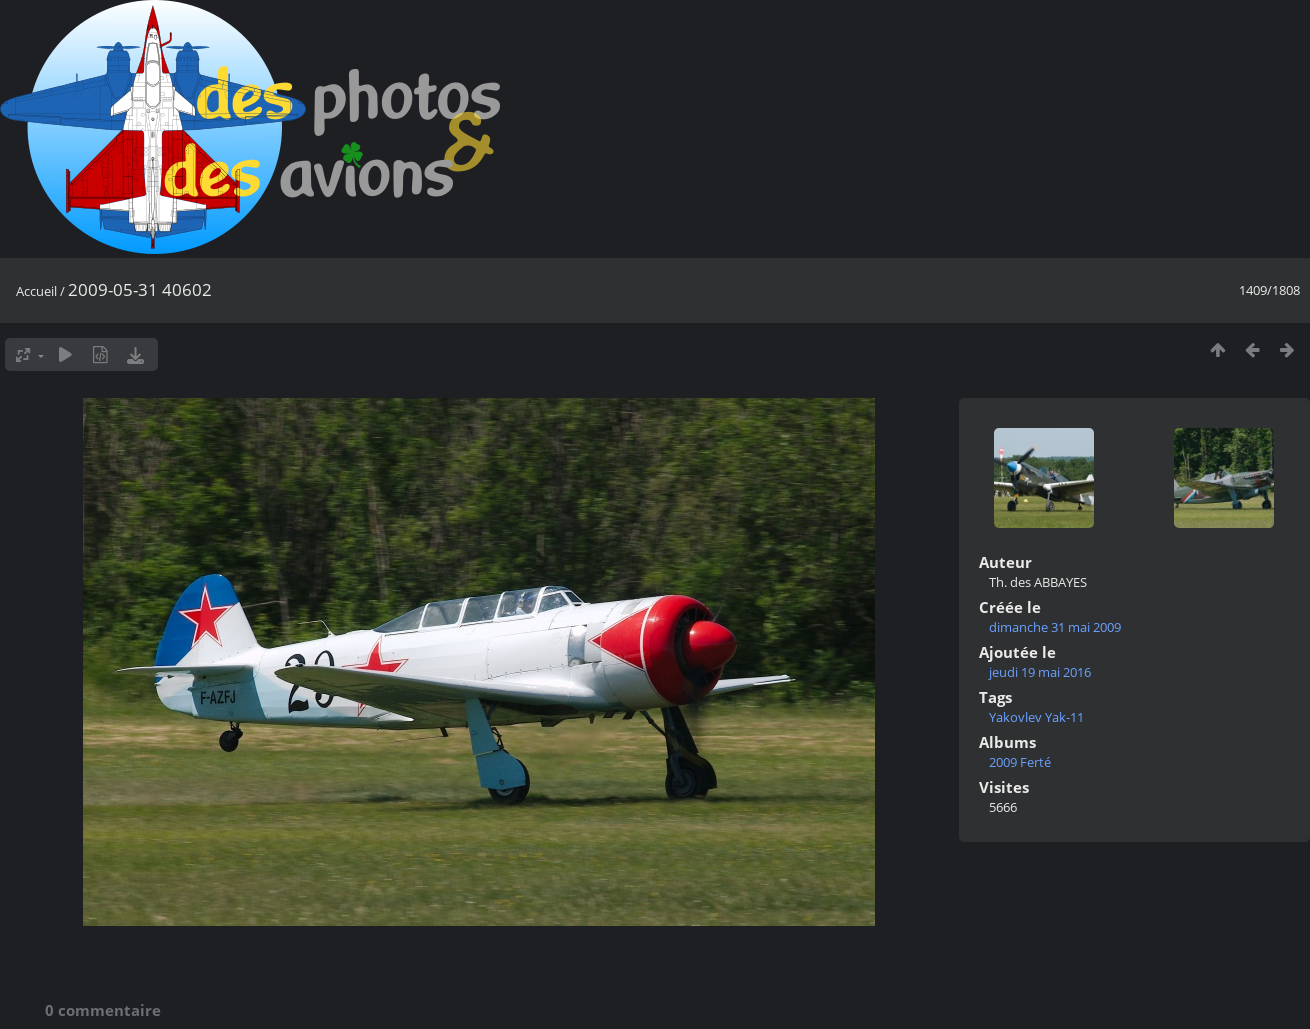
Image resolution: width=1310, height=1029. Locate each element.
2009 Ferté (1020, 762)
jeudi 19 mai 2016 (1040, 672)
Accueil (36, 291)
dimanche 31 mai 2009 (1055, 627)
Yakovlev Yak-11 (1036, 717)
